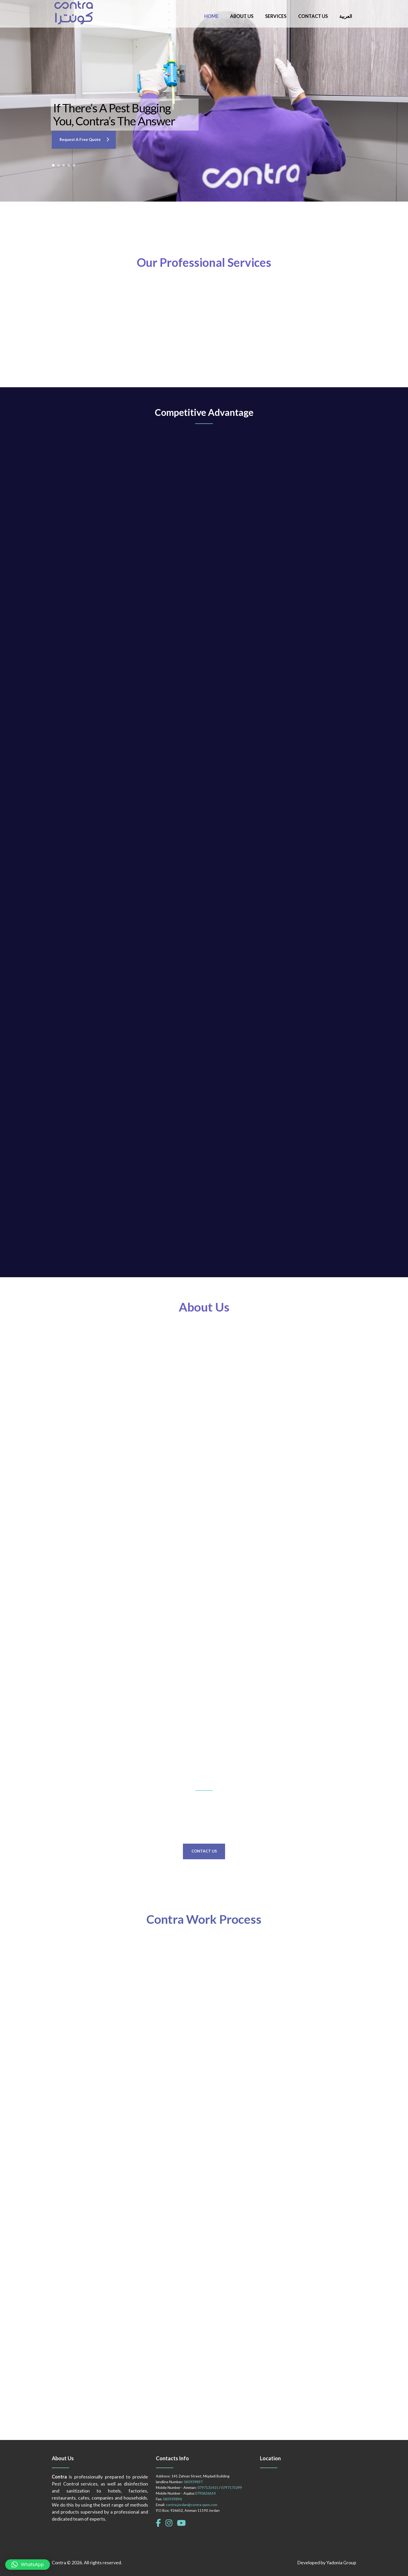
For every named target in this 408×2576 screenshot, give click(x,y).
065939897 (193, 2482)
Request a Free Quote (80, 139)
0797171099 (231, 2487)
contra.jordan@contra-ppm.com (191, 2504)
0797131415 (207, 2487)
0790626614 (205, 2493)
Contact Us (204, 1851)
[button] (27, 2564)
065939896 (172, 2499)
